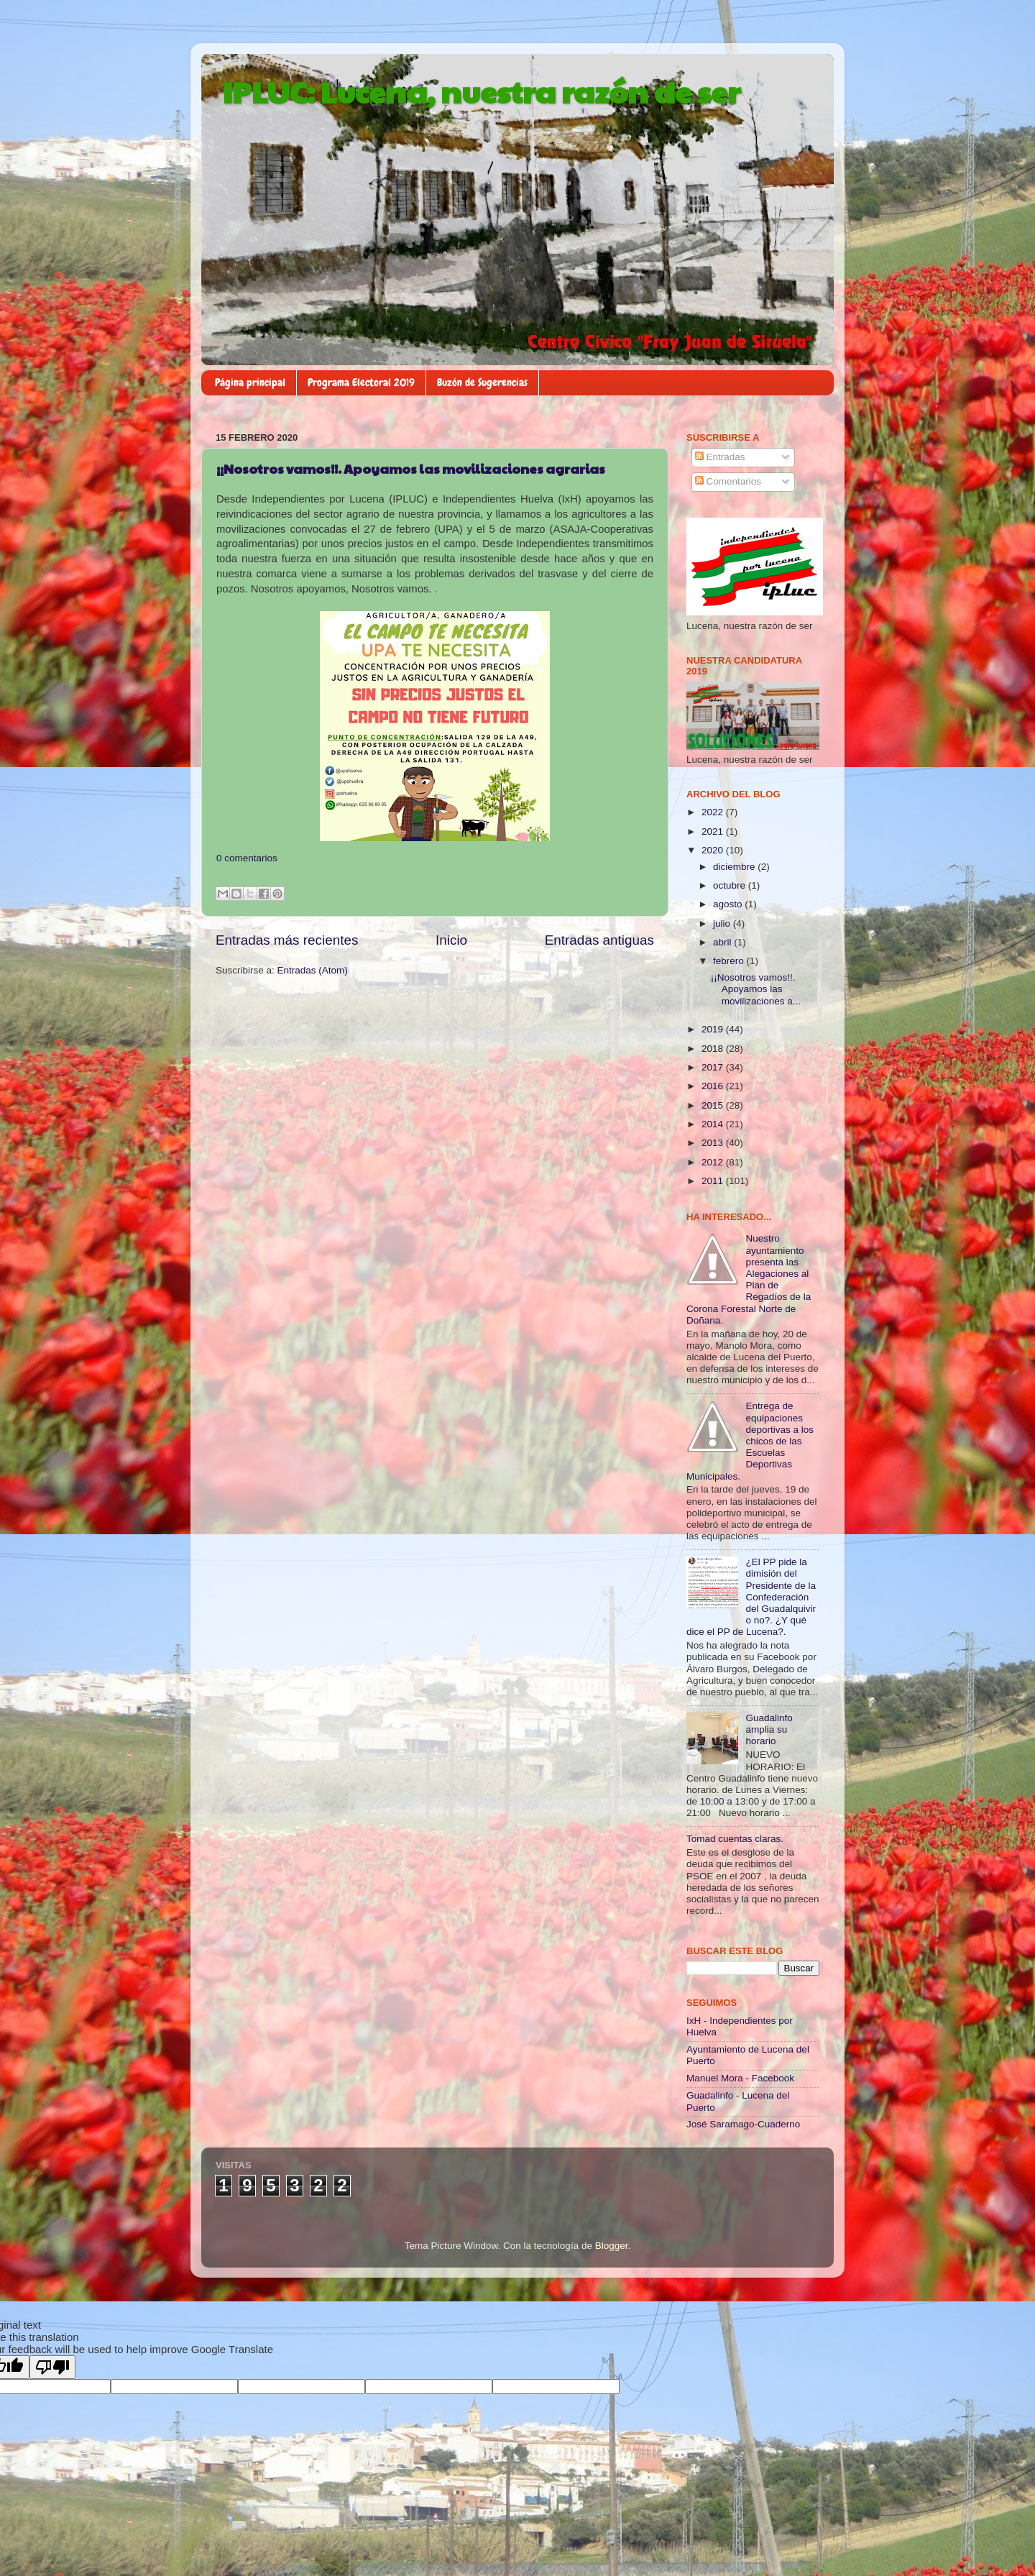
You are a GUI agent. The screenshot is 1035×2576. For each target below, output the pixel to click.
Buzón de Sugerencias (482, 382)
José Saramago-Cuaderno (743, 2124)
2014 (714, 1124)
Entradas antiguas (599, 940)
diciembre (735, 866)
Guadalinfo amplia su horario (768, 1729)
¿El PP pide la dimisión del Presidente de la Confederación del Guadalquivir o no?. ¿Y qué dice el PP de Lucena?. (751, 1597)
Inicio (451, 940)
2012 (714, 1162)
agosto (729, 904)
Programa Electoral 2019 (361, 382)
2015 (714, 1105)
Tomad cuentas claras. (734, 1838)
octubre (730, 885)
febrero (730, 960)
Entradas (720, 457)
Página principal (250, 382)
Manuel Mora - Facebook (740, 2078)
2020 (714, 850)
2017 (714, 1067)
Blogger (611, 2245)
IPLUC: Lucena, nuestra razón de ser (481, 91)
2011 (714, 1180)
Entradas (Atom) (312, 970)
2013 (714, 1142)
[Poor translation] (52, 2367)
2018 (714, 1048)
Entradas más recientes (287, 940)
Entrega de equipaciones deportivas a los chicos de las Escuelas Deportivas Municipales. (750, 1441)
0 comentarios (246, 858)
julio (723, 923)
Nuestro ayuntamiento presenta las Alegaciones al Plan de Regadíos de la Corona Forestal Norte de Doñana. (748, 1279)
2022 (714, 812)
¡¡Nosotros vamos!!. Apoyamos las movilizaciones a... (756, 989)
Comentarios (728, 481)
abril (723, 942)
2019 (714, 1029)
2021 (714, 831)
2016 (714, 1086)
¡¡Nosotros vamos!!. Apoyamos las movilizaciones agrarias (410, 468)
